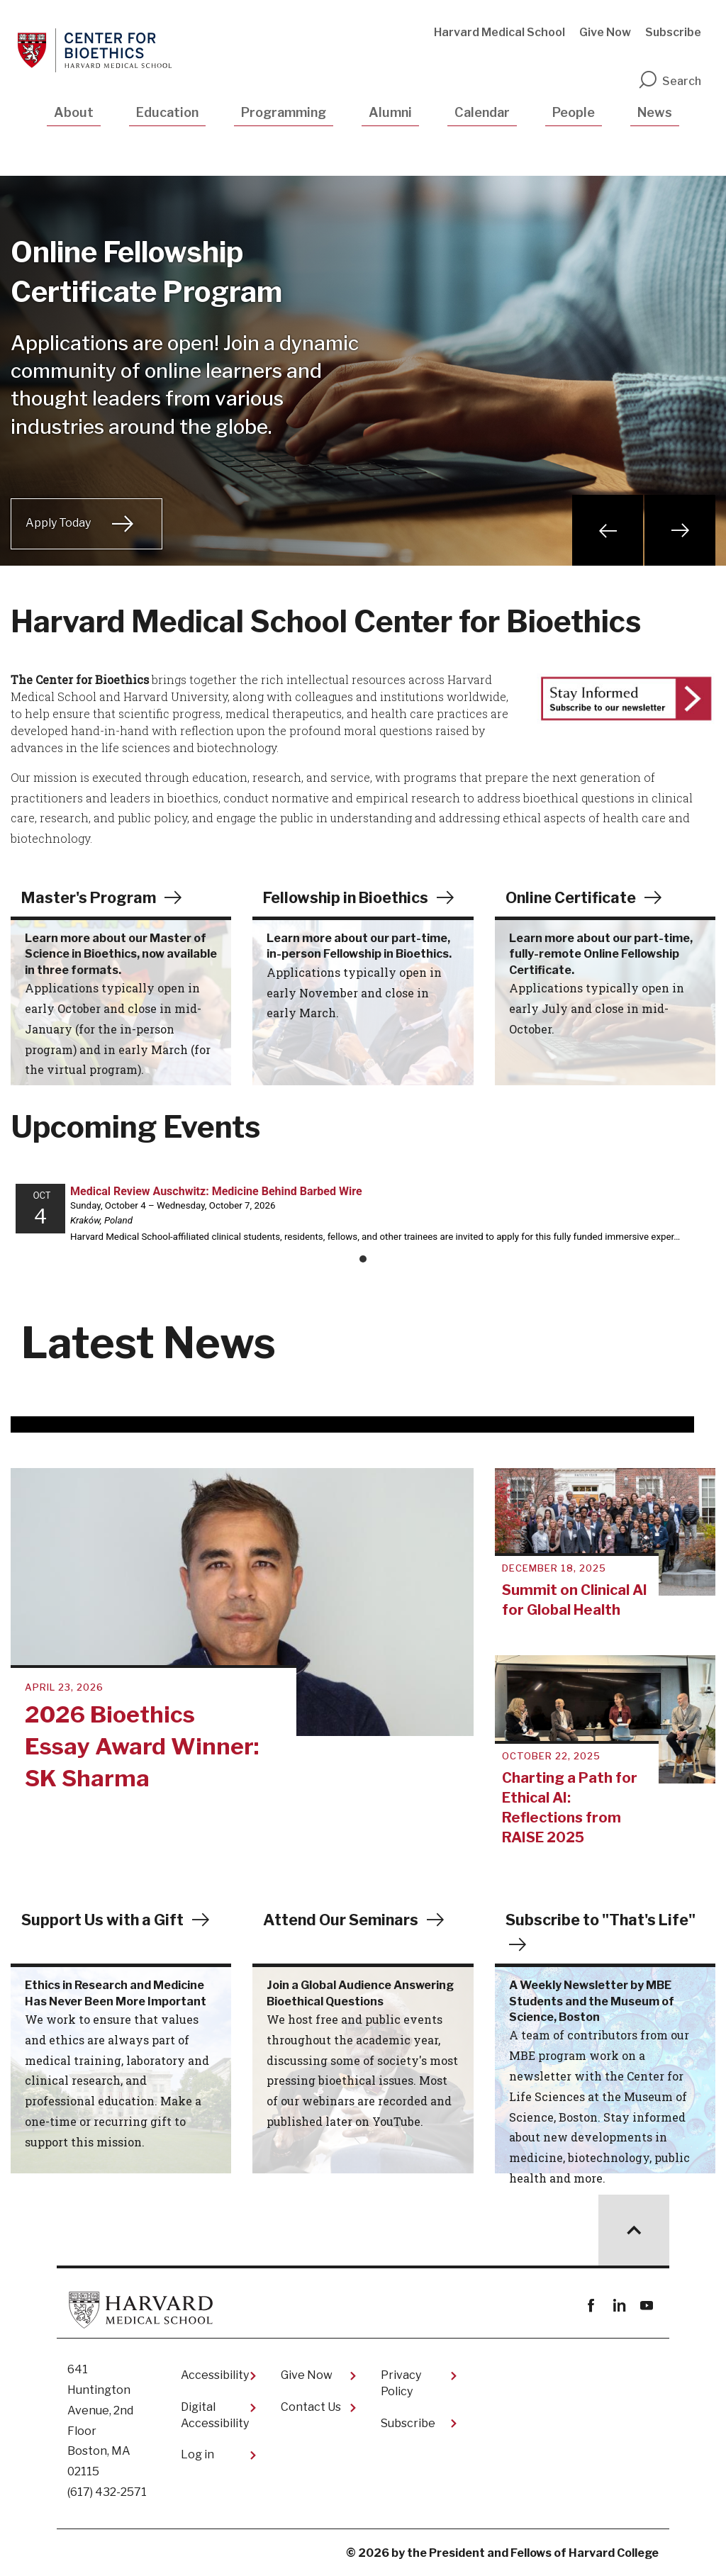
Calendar (482, 112)
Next (679, 530)
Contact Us (311, 2407)
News (654, 112)
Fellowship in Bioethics (349, 897)
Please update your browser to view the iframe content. (363, 1221)
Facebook (591, 2305)
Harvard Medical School (499, 32)
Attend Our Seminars (343, 1919)
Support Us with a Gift (105, 1919)
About (74, 112)
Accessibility (215, 2375)
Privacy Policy (401, 2382)
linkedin (618, 2305)
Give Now (605, 32)
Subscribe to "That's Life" (603, 1919)
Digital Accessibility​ (215, 2414)
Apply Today (58, 523)
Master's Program (90, 897)
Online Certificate (573, 897)
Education (167, 112)
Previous (607, 530)
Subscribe (673, 32)
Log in (197, 2454)
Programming (283, 112)
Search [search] (669, 81)
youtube (646, 2305)
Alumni (390, 112)
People (573, 112)
